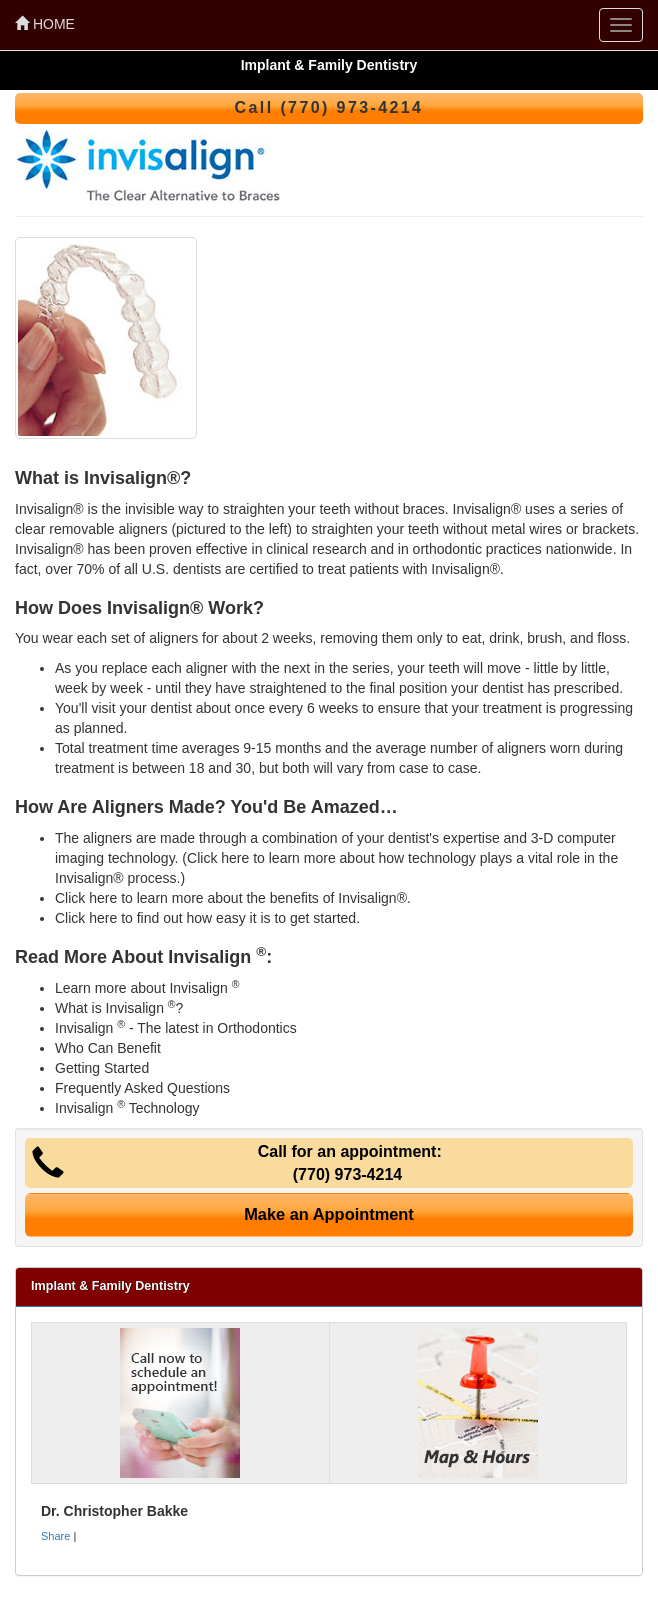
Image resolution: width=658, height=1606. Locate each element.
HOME (45, 24)
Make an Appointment (329, 1214)
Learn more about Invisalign (147, 988)
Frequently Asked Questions (142, 1088)
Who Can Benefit (108, 1048)
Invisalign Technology (127, 1108)
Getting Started (102, 1068)
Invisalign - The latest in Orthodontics (176, 1028)
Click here (218, 858)
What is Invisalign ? (119, 1008)
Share (55, 1536)
